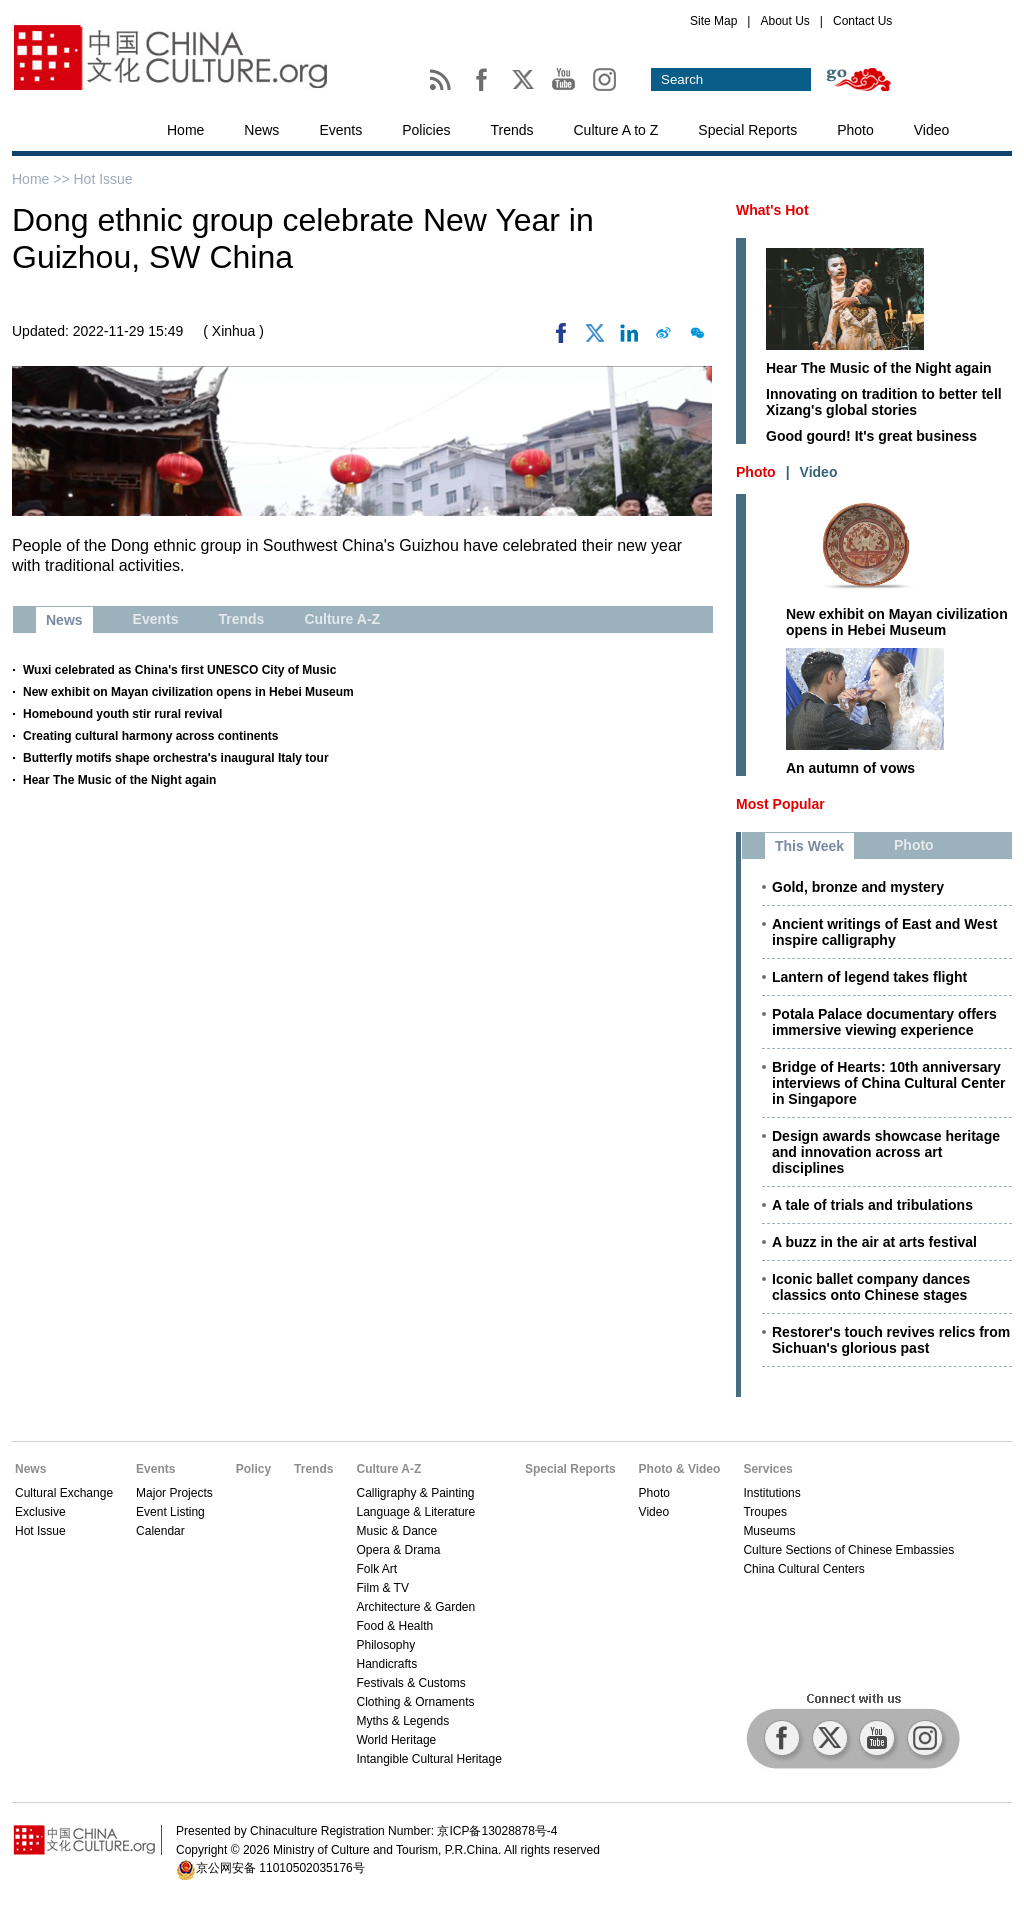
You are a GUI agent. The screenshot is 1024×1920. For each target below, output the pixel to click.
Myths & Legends (402, 1721)
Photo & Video (680, 1469)
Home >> (42, 179)
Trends (511, 130)
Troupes (765, 1512)
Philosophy (385, 1645)
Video (932, 130)
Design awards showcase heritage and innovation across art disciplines (886, 1152)
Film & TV (382, 1588)
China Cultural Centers (803, 1569)
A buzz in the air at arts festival (874, 1242)
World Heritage (396, 1740)
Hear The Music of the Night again (119, 780)
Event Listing (170, 1512)
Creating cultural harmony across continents (150, 736)
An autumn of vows (850, 768)
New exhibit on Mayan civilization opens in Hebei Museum (188, 692)
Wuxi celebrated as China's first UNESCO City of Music (179, 670)
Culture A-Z (388, 1469)
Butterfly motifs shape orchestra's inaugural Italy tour (176, 758)
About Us (784, 21)
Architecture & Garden (415, 1607)
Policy (253, 1469)
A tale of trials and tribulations (872, 1205)
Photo (855, 130)
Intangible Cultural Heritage (428, 1759)
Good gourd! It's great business (871, 436)
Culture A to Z (616, 130)
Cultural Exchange (64, 1493)
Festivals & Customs (410, 1683)
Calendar (160, 1531)
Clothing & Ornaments (415, 1702)
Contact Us (862, 21)
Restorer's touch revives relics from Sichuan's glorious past (891, 1340)
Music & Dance (396, 1531)
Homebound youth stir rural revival (122, 714)
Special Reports (747, 130)
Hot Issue (102, 179)
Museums (769, 1531)
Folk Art (376, 1569)
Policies (426, 130)
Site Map (713, 21)
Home (185, 130)
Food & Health (394, 1626)
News (261, 130)
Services (767, 1469)
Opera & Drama (398, 1550)
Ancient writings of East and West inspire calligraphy (884, 932)
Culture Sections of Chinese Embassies (848, 1550)
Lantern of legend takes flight (869, 977)
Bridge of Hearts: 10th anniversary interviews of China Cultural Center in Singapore (888, 1083)
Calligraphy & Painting (415, 1493)
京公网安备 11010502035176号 (280, 1868)
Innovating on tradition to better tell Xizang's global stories (884, 402)
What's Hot (772, 210)
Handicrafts (386, 1664)
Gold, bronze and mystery (858, 887)
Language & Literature (415, 1512)
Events (340, 130)
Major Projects (174, 1493)
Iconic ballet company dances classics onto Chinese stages (871, 1287)
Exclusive (40, 1512)
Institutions (771, 1493)
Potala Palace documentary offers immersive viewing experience (884, 1022)
